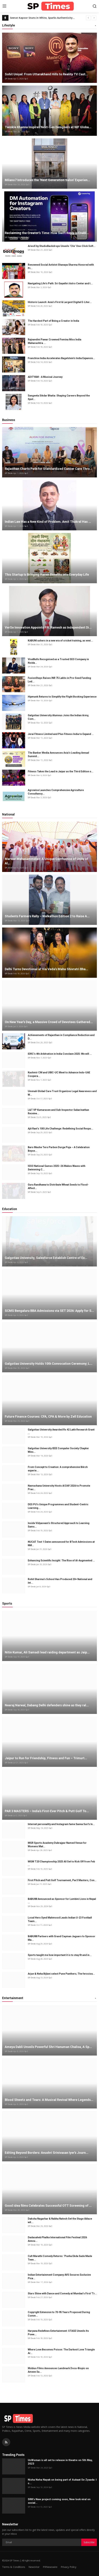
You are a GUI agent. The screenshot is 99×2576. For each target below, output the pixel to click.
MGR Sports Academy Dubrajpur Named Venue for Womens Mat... (57, 1844)
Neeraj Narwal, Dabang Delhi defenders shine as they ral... (47, 1705)
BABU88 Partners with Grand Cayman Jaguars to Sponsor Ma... (61, 1938)
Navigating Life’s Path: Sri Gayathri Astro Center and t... (60, 283)
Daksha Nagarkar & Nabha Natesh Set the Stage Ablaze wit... (60, 2220)
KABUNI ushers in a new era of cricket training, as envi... (60, 640)
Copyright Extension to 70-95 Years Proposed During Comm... (59, 2314)
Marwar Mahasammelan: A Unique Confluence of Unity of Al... (46, 861)
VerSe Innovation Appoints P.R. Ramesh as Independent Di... (48, 627)
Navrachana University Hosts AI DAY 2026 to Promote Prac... (59, 1487)
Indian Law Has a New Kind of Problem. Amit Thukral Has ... (48, 521)
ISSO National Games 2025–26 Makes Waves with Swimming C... (56, 1168)
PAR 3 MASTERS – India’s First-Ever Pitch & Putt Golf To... (47, 1811)
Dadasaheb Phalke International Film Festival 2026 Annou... (57, 2239)
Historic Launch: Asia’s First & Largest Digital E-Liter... (60, 302)
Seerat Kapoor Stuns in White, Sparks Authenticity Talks (42, 17)
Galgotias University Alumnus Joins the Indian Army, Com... (58, 717)
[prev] (88, 18)
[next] (94, 18)
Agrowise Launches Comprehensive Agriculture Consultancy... (56, 792)
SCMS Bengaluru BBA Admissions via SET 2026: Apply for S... (49, 1311)
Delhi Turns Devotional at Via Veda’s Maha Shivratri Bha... (46, 969)
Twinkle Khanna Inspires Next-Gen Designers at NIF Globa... (48, 127)
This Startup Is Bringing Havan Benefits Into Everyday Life (47, 574)
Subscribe (89, 2542)
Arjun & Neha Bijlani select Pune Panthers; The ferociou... (61, 1973)
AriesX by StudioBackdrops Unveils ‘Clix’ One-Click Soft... (61, 246)
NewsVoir (34, 2567)
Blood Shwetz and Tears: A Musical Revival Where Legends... (49, 2100)
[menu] (4, 6)
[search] (94, 6)
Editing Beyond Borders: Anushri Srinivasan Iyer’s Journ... (46, 2152)
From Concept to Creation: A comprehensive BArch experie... (58, 1469)
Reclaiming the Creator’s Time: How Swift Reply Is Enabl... (47, 233)
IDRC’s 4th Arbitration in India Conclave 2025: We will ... (60, 1053)
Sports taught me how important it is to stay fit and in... (60, 1955)
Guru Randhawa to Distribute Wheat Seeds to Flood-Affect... (58, 1186)
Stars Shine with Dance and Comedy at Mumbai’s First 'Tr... (62, 2293)
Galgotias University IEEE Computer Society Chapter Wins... (58, 1450)
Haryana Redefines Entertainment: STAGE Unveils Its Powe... (58, 2332)
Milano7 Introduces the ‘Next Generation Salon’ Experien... (47, 180)
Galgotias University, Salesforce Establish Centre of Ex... (46, 1258)
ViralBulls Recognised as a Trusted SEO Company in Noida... (58, 661)
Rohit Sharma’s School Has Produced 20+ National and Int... (60, 1581)
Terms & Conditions (13, 2567)
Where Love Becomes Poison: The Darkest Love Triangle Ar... (61, 2351)
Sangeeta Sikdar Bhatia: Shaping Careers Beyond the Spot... (59, 397)
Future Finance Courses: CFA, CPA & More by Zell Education (48, 1416)
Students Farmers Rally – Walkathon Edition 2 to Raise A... (47, 916)
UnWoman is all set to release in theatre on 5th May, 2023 (60, 2462)
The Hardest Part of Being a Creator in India (53, 320)
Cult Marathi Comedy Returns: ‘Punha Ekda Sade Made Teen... (60, 2258)
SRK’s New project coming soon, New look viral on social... (59, 2501)
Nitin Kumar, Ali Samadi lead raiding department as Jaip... (47, 1652)
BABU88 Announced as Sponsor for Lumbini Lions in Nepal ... (62, 1901)
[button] (95, 26)
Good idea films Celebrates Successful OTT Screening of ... (48, 2205)
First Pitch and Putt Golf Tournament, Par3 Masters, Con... (62, 1880)
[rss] (6, 2442)
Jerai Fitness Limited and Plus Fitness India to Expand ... (61, 734)
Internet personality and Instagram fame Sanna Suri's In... (61, 1824)
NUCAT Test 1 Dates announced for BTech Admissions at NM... (61, 1543)
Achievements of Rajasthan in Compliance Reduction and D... (61, 1037)
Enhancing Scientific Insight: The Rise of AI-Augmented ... (61, 1560)
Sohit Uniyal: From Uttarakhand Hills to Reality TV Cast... (46, 74)
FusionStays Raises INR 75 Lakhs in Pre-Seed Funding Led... (59, 680)
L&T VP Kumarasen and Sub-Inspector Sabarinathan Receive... (58, 1111)
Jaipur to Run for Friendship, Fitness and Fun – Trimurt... (46, 1758)
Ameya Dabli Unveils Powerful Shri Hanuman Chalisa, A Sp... (48, 2047)
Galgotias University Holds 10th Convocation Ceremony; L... (48, 1363)
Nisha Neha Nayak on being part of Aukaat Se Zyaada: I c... (62, 2481)
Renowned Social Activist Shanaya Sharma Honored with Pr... (61, 266)
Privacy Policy (68, 2567)
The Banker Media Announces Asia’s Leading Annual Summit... (58, 754)
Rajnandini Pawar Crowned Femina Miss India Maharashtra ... (54, 341)
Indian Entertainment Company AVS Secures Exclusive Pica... (59, 2276)
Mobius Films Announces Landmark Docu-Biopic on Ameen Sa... (58, 2370)
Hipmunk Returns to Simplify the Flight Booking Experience (62, 696)
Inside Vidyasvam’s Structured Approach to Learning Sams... (58, 1525)
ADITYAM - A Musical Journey (45, 376)
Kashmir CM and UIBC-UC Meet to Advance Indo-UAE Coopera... (59, 1074)
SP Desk (9, 78)
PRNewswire (50, 2567)
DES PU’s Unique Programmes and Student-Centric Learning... (58, 1506)
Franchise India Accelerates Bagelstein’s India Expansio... (61, 358)
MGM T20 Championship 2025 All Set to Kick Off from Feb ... (61, 1863)
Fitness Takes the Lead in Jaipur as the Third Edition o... (60, 771)
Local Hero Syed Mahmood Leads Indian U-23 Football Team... (60, 1919)
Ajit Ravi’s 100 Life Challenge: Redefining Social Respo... (60, 1128)
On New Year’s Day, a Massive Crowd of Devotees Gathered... (49, 1022)
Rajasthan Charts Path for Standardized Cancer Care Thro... (48, 469)
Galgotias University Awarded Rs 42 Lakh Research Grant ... (61, 1431)
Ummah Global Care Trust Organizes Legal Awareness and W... (62, 1093)
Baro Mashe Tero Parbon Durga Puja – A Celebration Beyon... (59, 1149)
